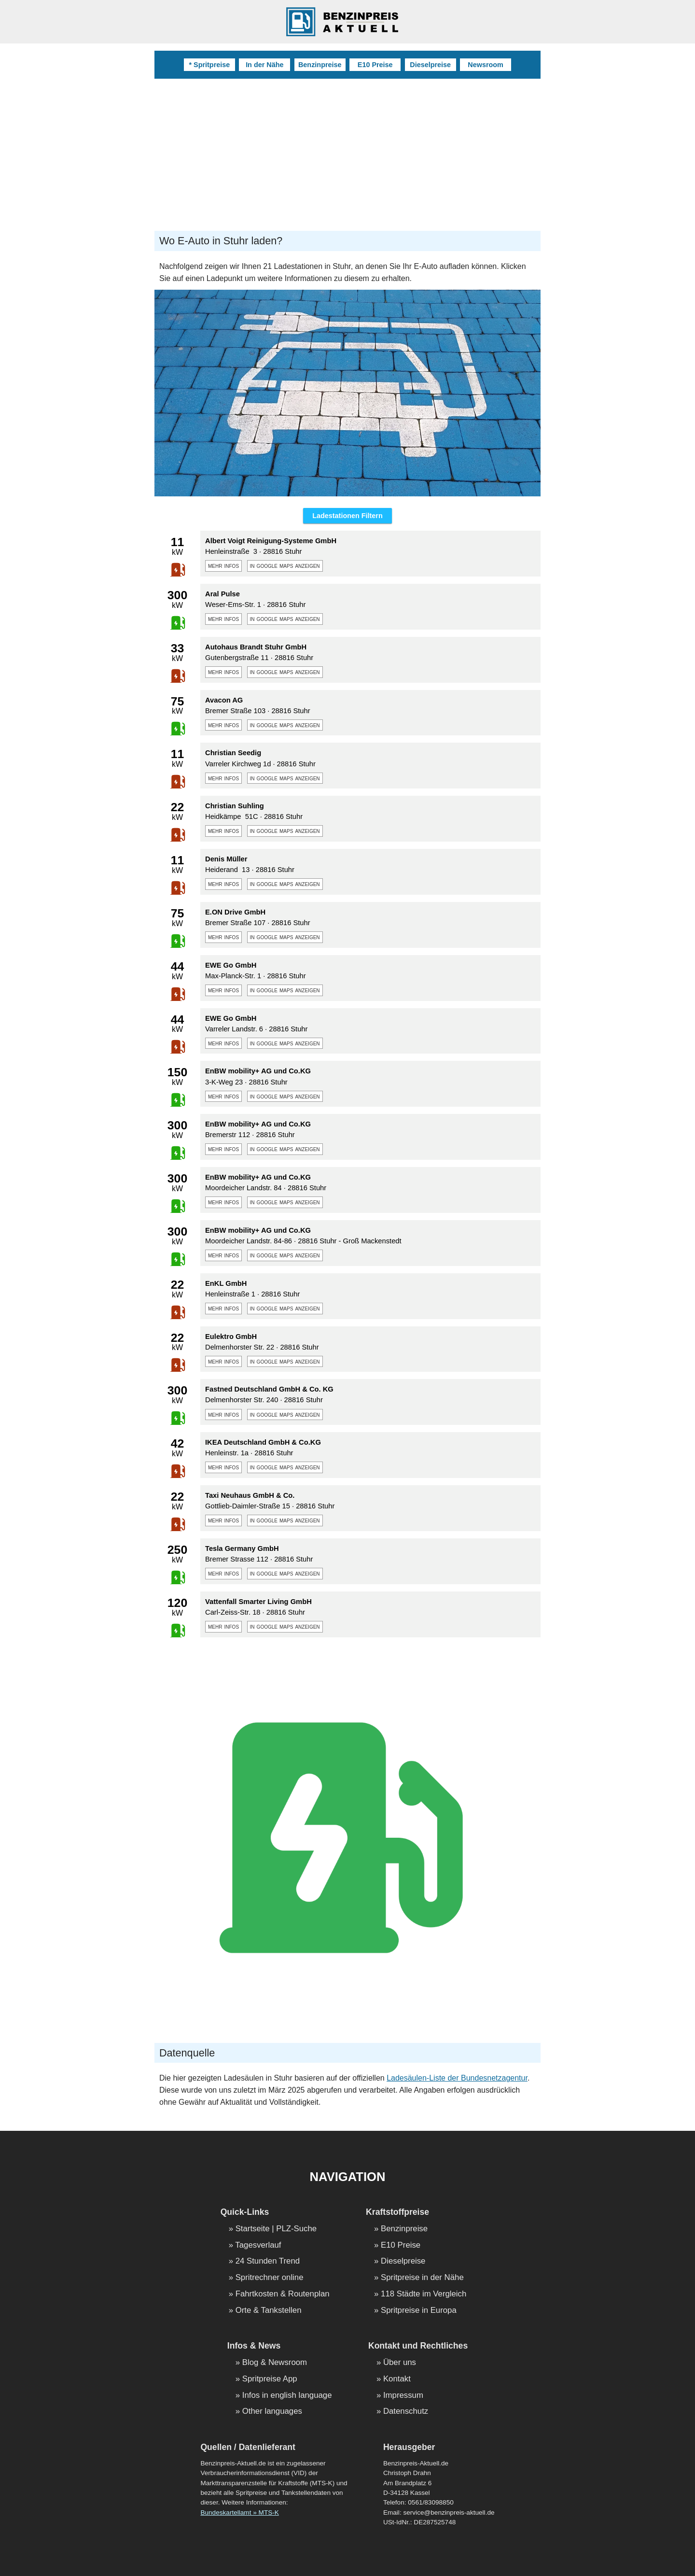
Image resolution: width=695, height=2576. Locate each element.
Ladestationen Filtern (347, 516)
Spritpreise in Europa (419, 2311)
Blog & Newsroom (274, 2363)
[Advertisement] (347, 151)
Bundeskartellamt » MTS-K (239, 2512)
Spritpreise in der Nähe (422, 2278)
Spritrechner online (270, 2278)
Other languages (272, 2411)
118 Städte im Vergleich (423, 2294)
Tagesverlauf (258, 2245)
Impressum (403, 2396)
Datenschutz (405, 2411)
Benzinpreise (320, 65)
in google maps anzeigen (285, 565)
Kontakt (397, 2379)
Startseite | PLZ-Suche (276, 2229)
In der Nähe (264, 65)
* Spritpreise (209, 65)
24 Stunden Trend (268, 2261)
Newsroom (485, 65)
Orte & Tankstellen (269, 2311)
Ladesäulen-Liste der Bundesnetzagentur (457, 2078)
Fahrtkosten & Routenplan (283, 2294)
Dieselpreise (430, 65)
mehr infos (223, 565)
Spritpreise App (269, 2379)
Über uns (399, 2363)
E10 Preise (375, 65)
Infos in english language (287, 2396)
